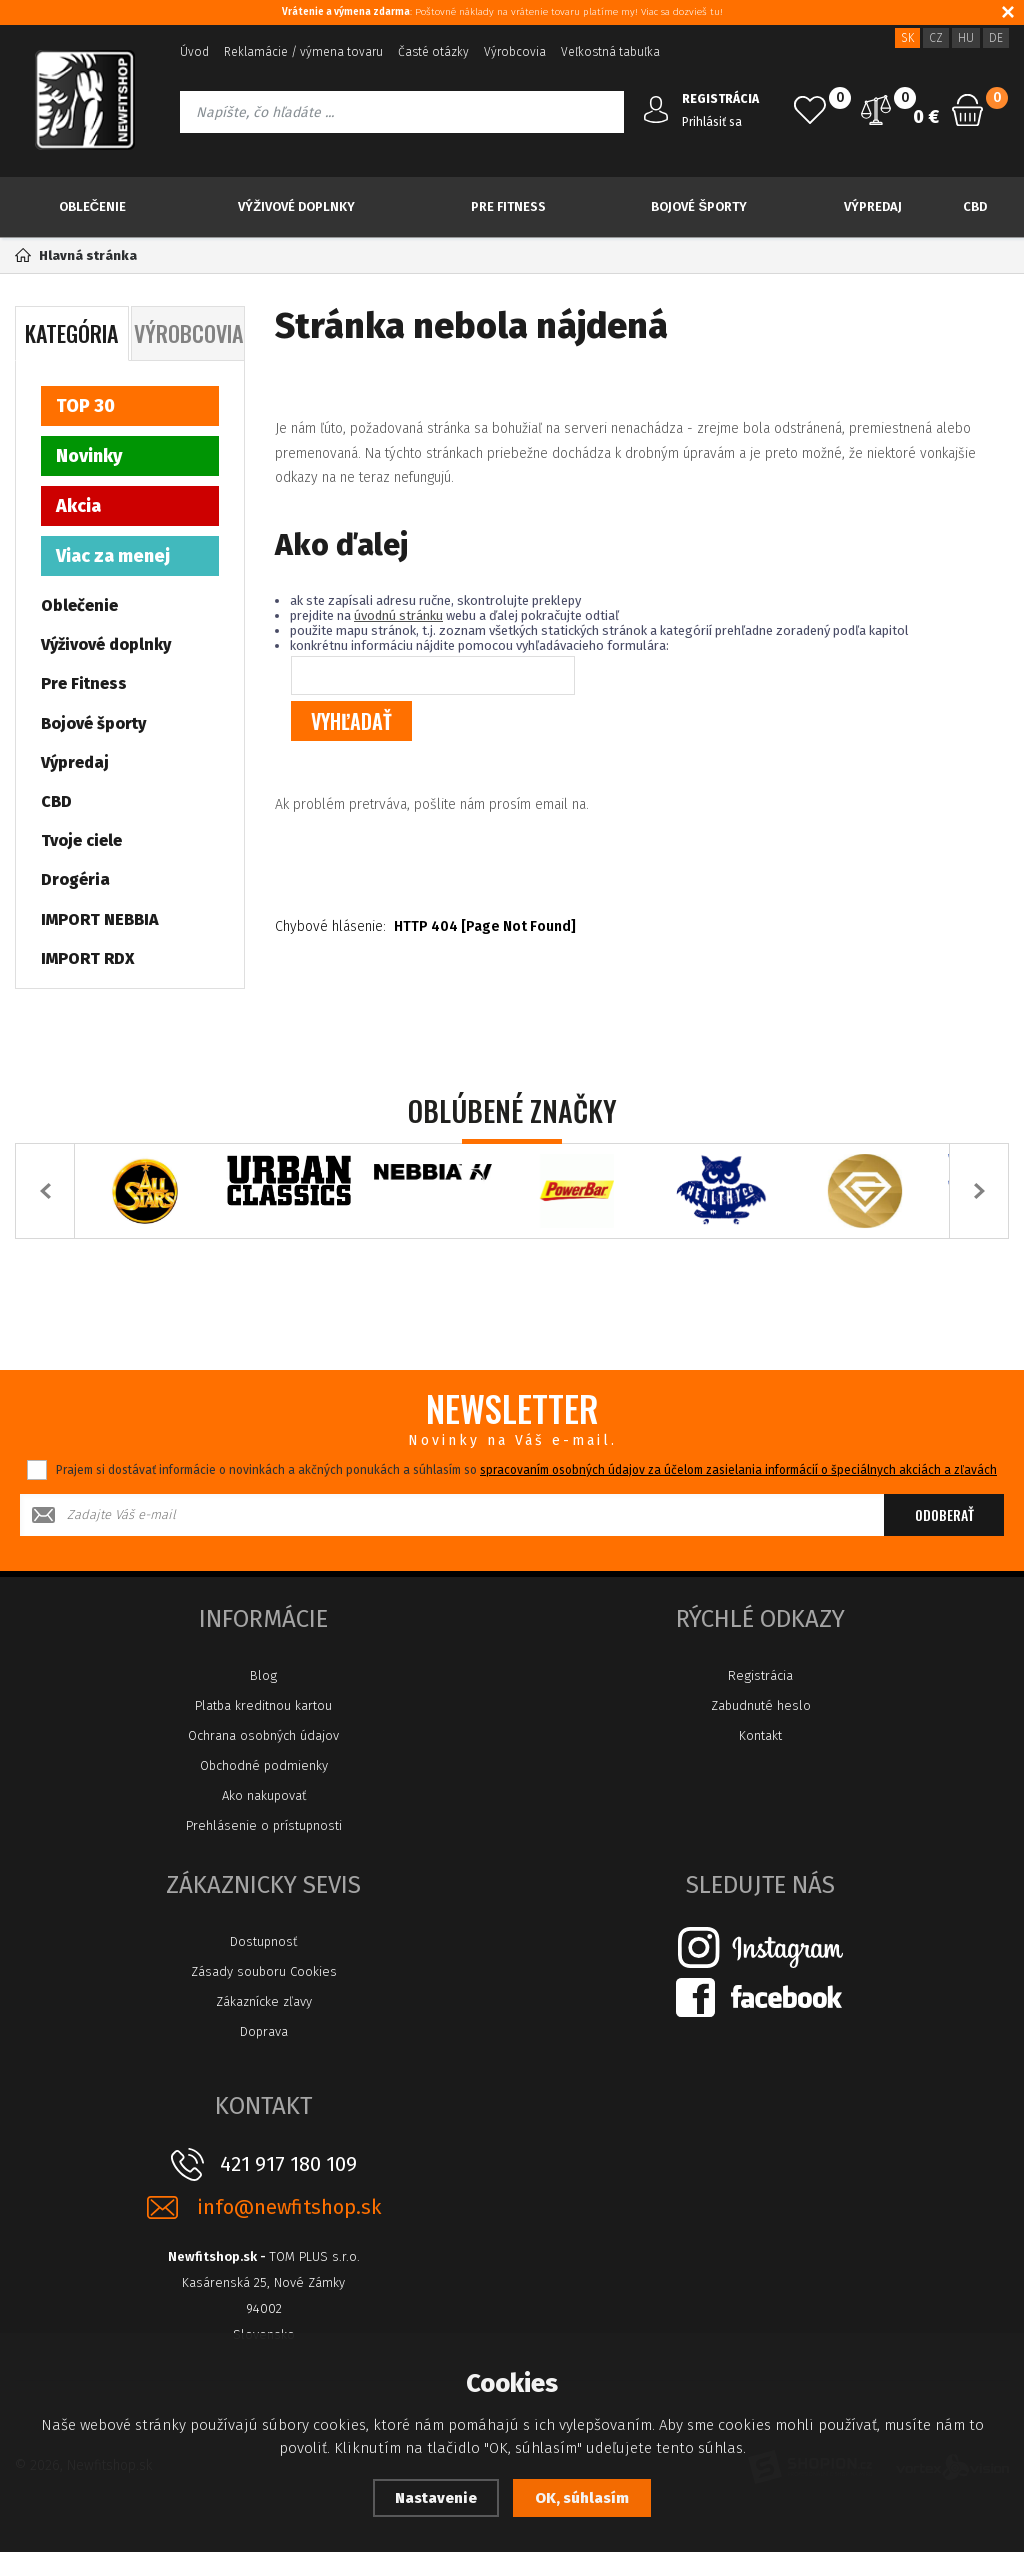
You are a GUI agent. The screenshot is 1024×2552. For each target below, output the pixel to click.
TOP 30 (85, 406)
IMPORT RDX (88, 958)
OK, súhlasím (582, 2498)
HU (966, 38)
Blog (263, 1675)
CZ (936, 38)
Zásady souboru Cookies (264, 1971)
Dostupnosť (263, 1941)
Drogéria (75, 879)
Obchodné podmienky (264, 1765)
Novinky (89, 456)
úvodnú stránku (398, 615)
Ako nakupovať (264, 1795)
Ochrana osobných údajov (263, 1735)
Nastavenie (436, 2498)
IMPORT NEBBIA (100, 919)
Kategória (71, 333)
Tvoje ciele (81, 840)
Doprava (264, 2031)
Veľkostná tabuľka (610, 52)
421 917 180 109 (288, 2164)
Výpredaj (873, 206)
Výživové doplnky (296, 206)
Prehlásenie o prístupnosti (264, 1825)
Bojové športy (699, 206)
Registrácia (760, 1675)
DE (996, 38)
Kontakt (760, 1735)
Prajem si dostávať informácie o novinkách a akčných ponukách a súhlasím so (526, 1470)
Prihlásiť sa (712, 122)
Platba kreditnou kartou (263, 1705)
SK (907, 38)
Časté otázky (433, 52)
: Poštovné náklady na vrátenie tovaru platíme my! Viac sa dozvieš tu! (502, 12)
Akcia (78, 506)
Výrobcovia (515, 52)
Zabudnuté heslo (761, 1705)
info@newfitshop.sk (289, 2207)
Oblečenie (92, 206)
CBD (975, 206)
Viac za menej (113, 556)
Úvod (194, 52)
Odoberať (944, 1514)
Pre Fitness (508, 206)
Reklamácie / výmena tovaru (303, 52)
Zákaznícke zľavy (264, 2001)
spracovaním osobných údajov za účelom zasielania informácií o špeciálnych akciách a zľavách (738, 1470)
